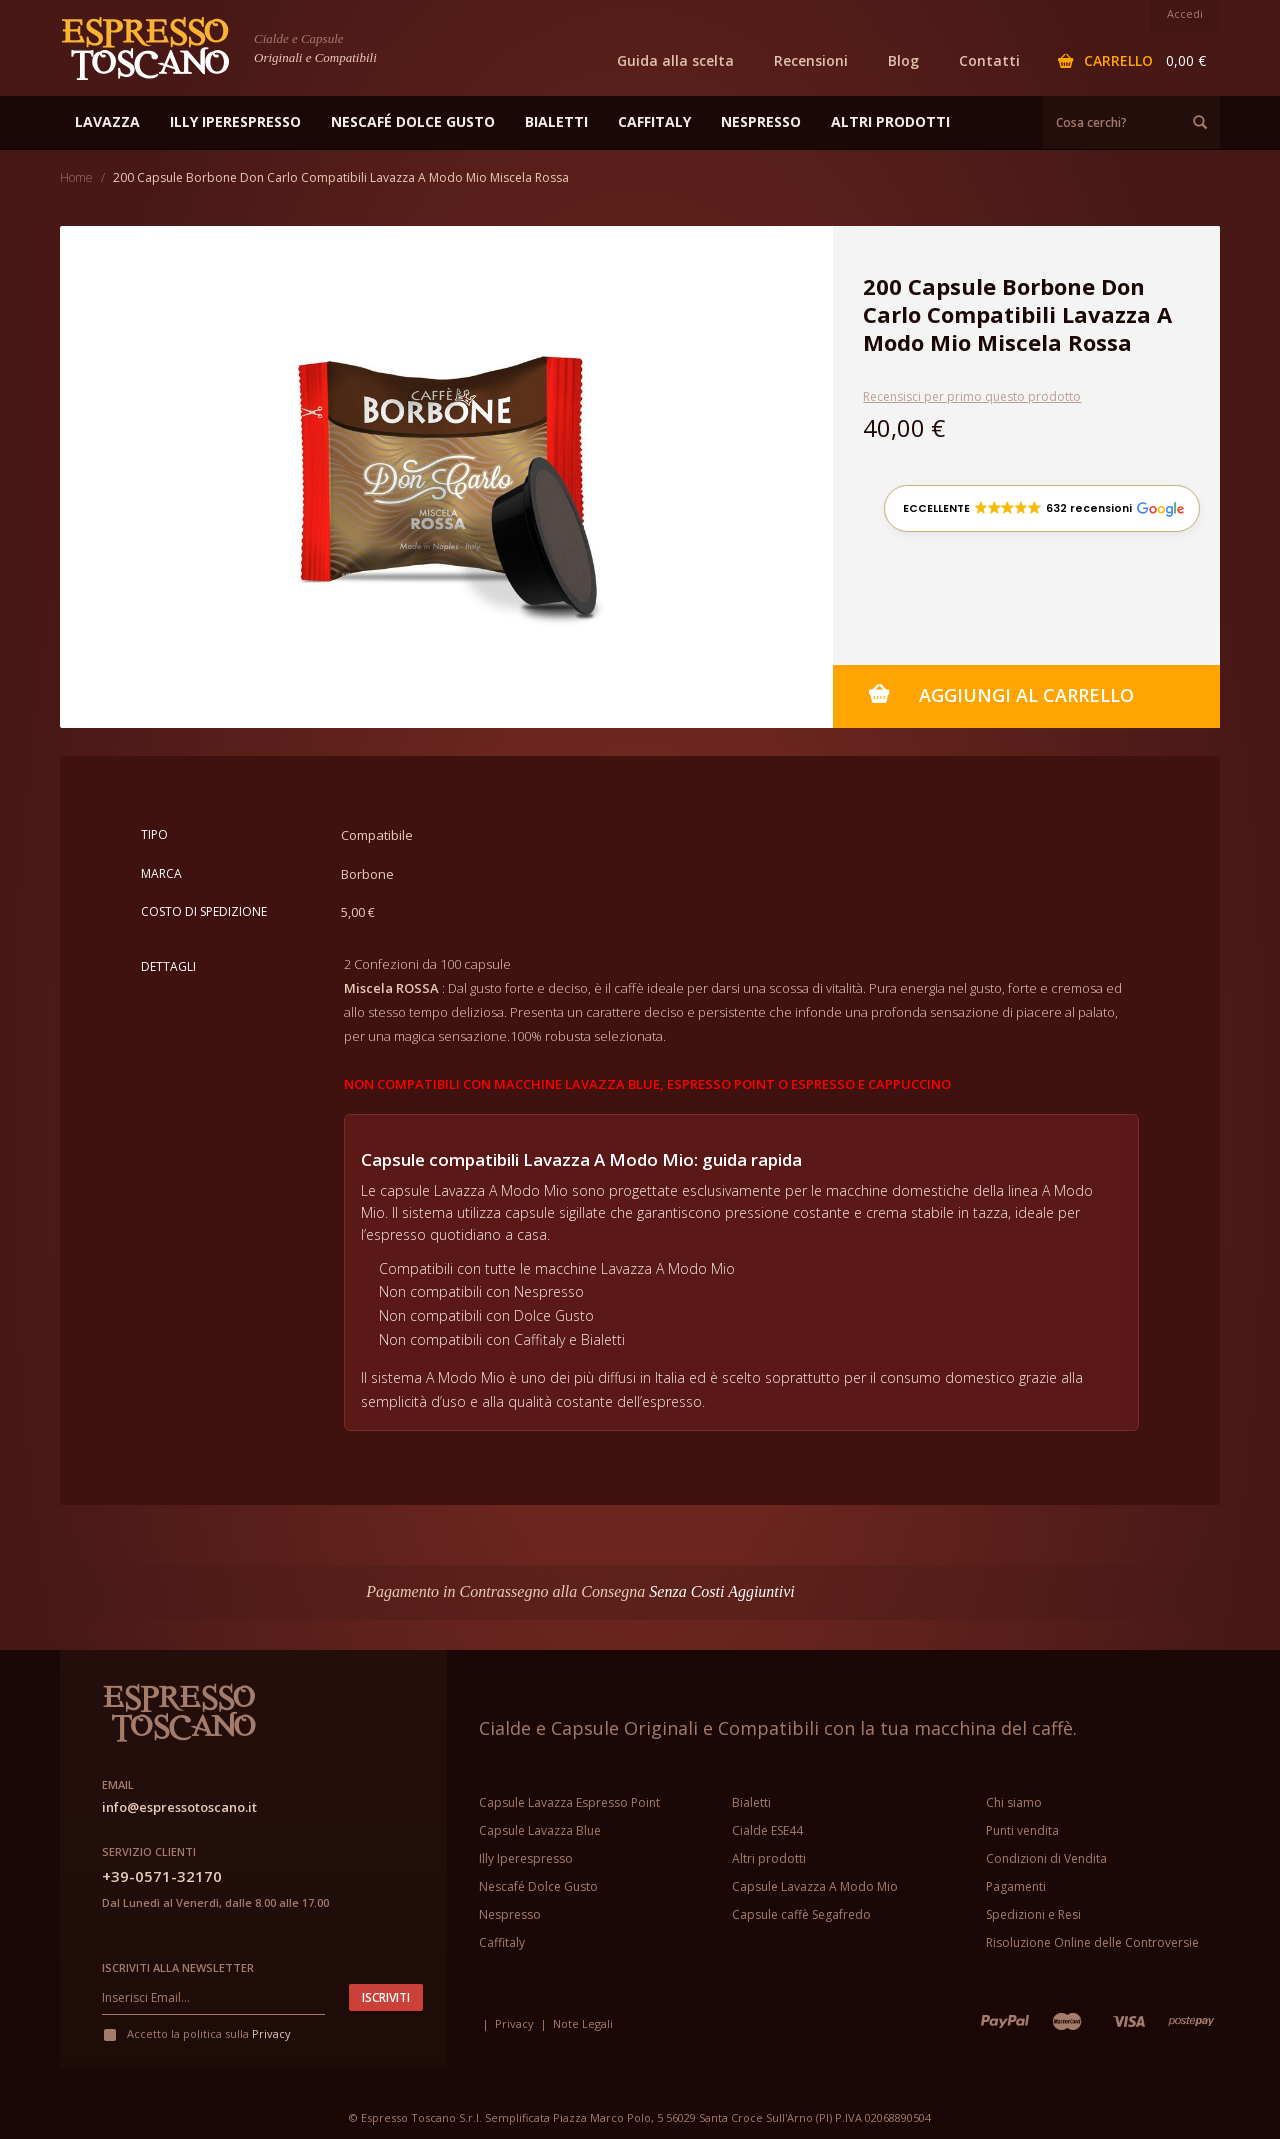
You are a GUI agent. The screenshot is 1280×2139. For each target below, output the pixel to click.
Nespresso (510, 1914)
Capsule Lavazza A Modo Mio (815, 1886)
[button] (1042, 508)
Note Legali (583, 2023)
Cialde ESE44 (767, 1830)
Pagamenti (1016, 1886)
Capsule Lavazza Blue (540, 1830)
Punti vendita (1022, 1830)
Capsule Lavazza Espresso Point (569, 1802)
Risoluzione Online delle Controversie (1092, 1942)
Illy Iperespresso (526, 1858)
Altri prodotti (769, 1858)
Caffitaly (502, 1942)
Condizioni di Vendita (1046, 1858)
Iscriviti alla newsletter (178, 1967)
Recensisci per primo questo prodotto (972, 396)
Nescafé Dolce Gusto (538, 1886)
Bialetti (751, 1802)
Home (76, 177)
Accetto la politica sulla (196, 2033)
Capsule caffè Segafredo (801, 1914)
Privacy (271, 2033)
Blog (903, 60)
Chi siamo (1014, 1802)
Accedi (1185, 13)
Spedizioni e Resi (1033, 1914)
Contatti (989, 60)
